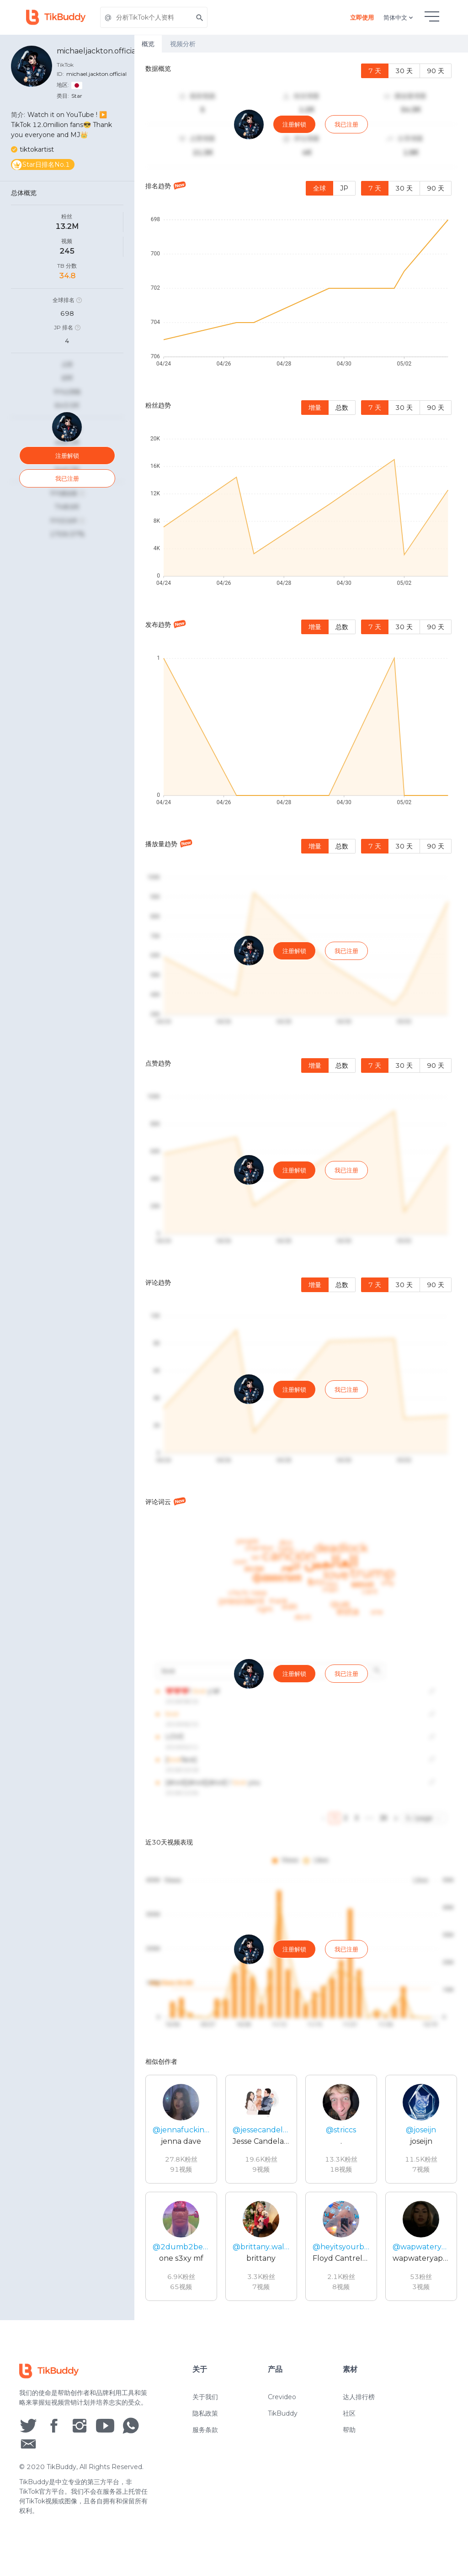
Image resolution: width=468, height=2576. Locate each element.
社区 (349, 2431)
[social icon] (28, 2443)
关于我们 (205, 2415)
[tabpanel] (301, 1186)
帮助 (349, 2447)
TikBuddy (283, 2431)
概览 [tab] (148, 44)
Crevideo (282, 2415)
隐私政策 (205, 2431)
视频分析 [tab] (183, 44)
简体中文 (399, 17)
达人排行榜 (359, 2415)
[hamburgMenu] (432, 16)
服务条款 (205, 2447)
